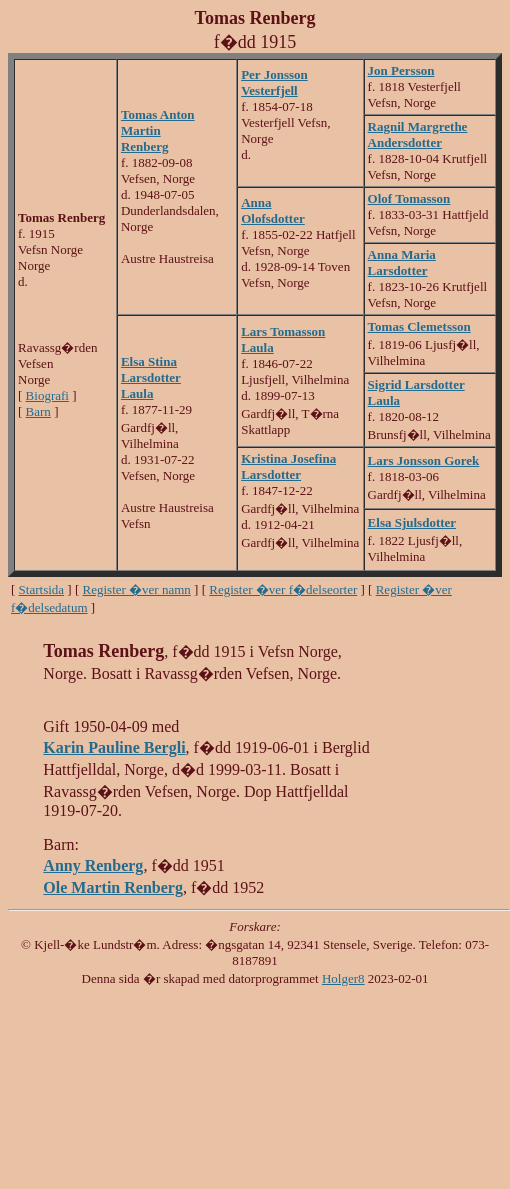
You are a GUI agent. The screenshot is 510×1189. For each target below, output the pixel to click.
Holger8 (343, 978)
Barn (38, 411)
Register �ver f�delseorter (283, 589)
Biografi (47, 395)
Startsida (42, 589)
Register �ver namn (137, 589)
